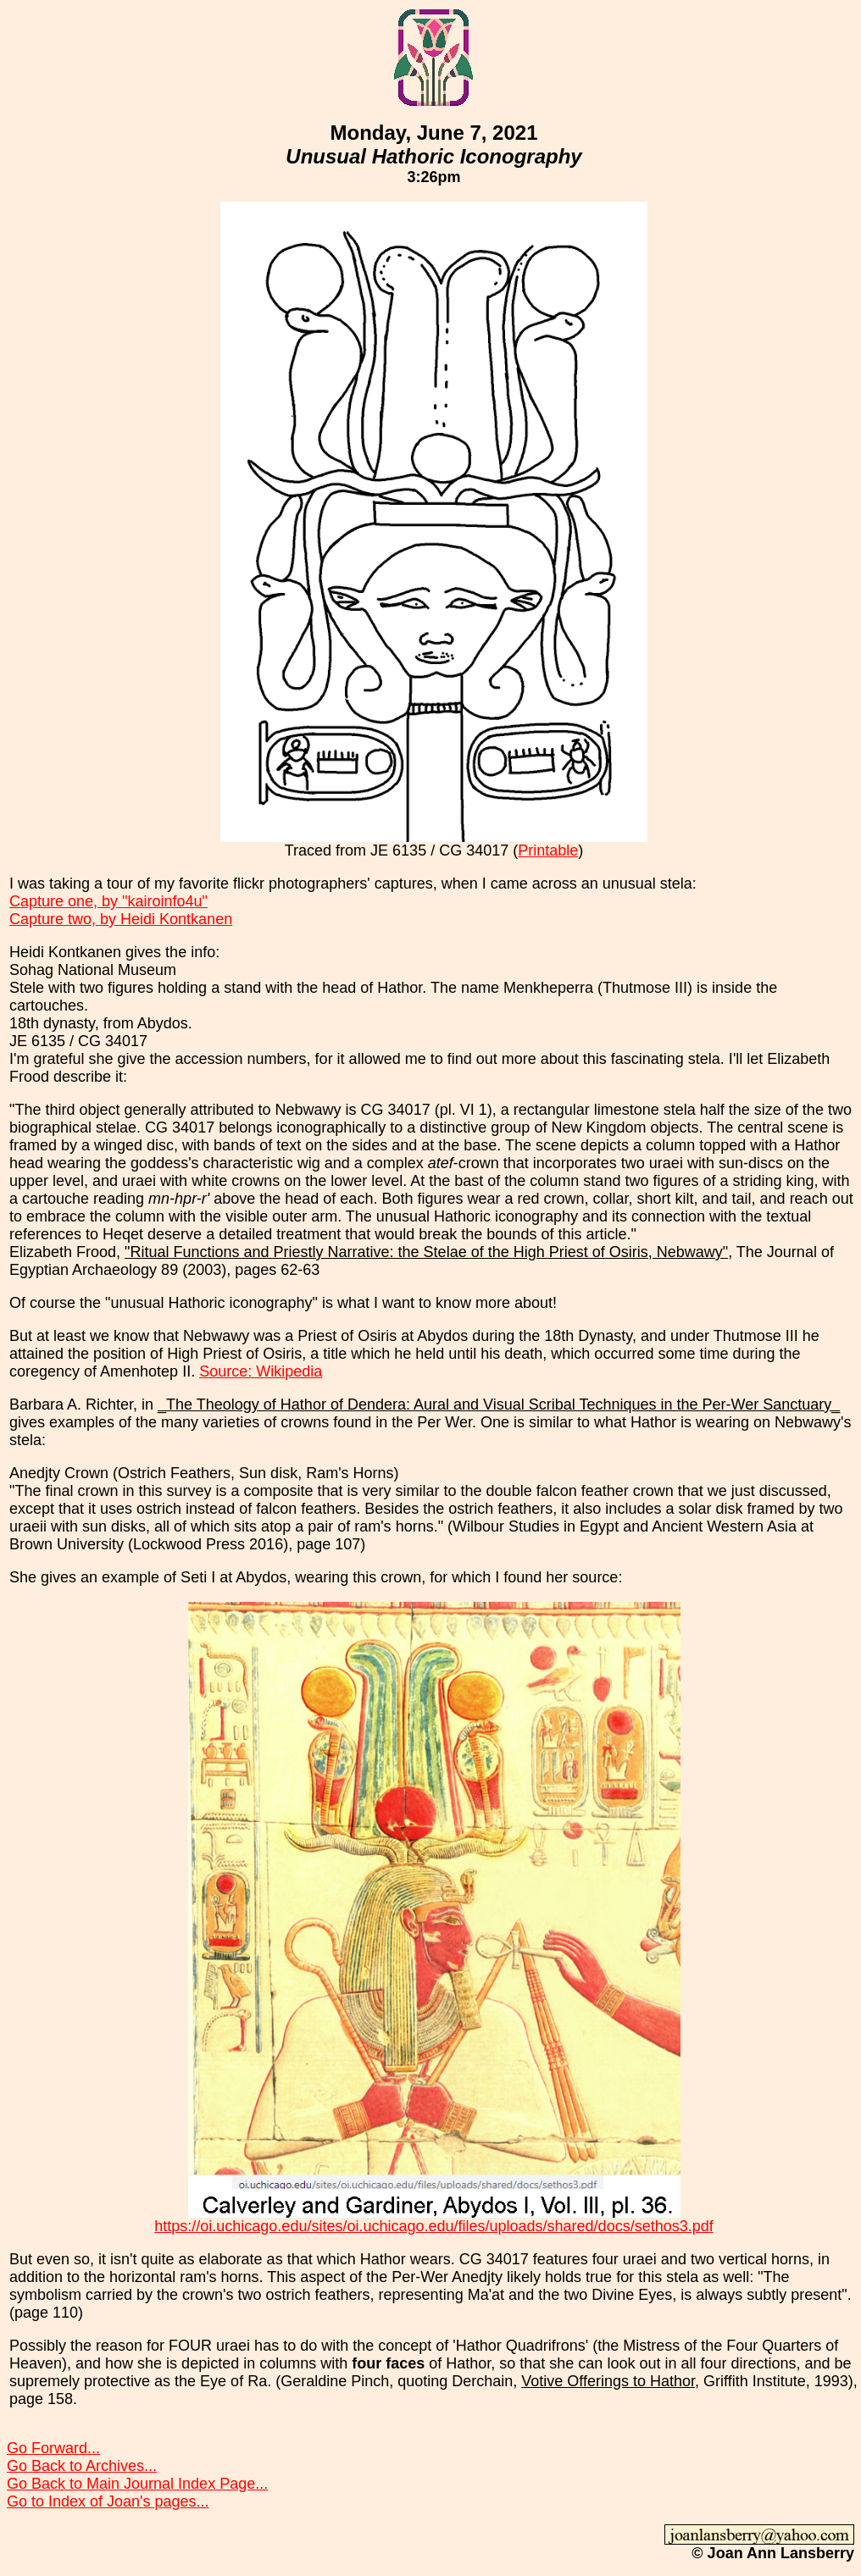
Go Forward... (53, 2448)
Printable (548, 850)
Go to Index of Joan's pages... (108, 2501)
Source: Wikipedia (260, 1371)
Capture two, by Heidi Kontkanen (120, 919)
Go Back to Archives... (82, 2465)
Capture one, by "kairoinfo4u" (108, 901)
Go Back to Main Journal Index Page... (137, 2483)
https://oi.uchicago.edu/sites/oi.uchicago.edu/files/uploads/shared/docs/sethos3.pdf (433, 2226)
